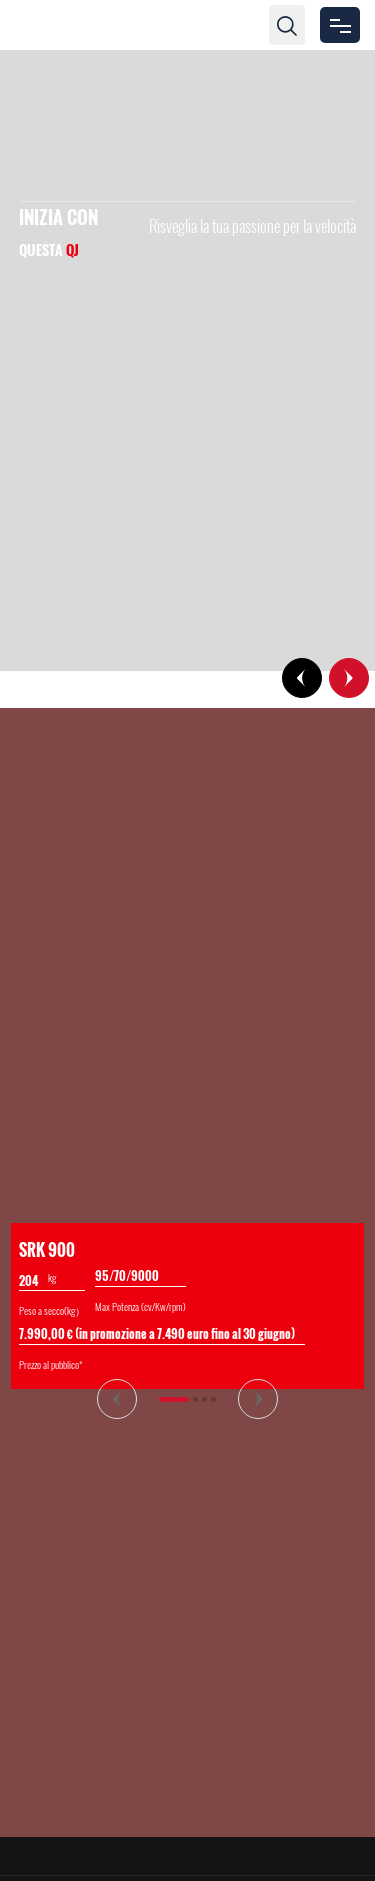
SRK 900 (47, 1250)
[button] (302, 678)
